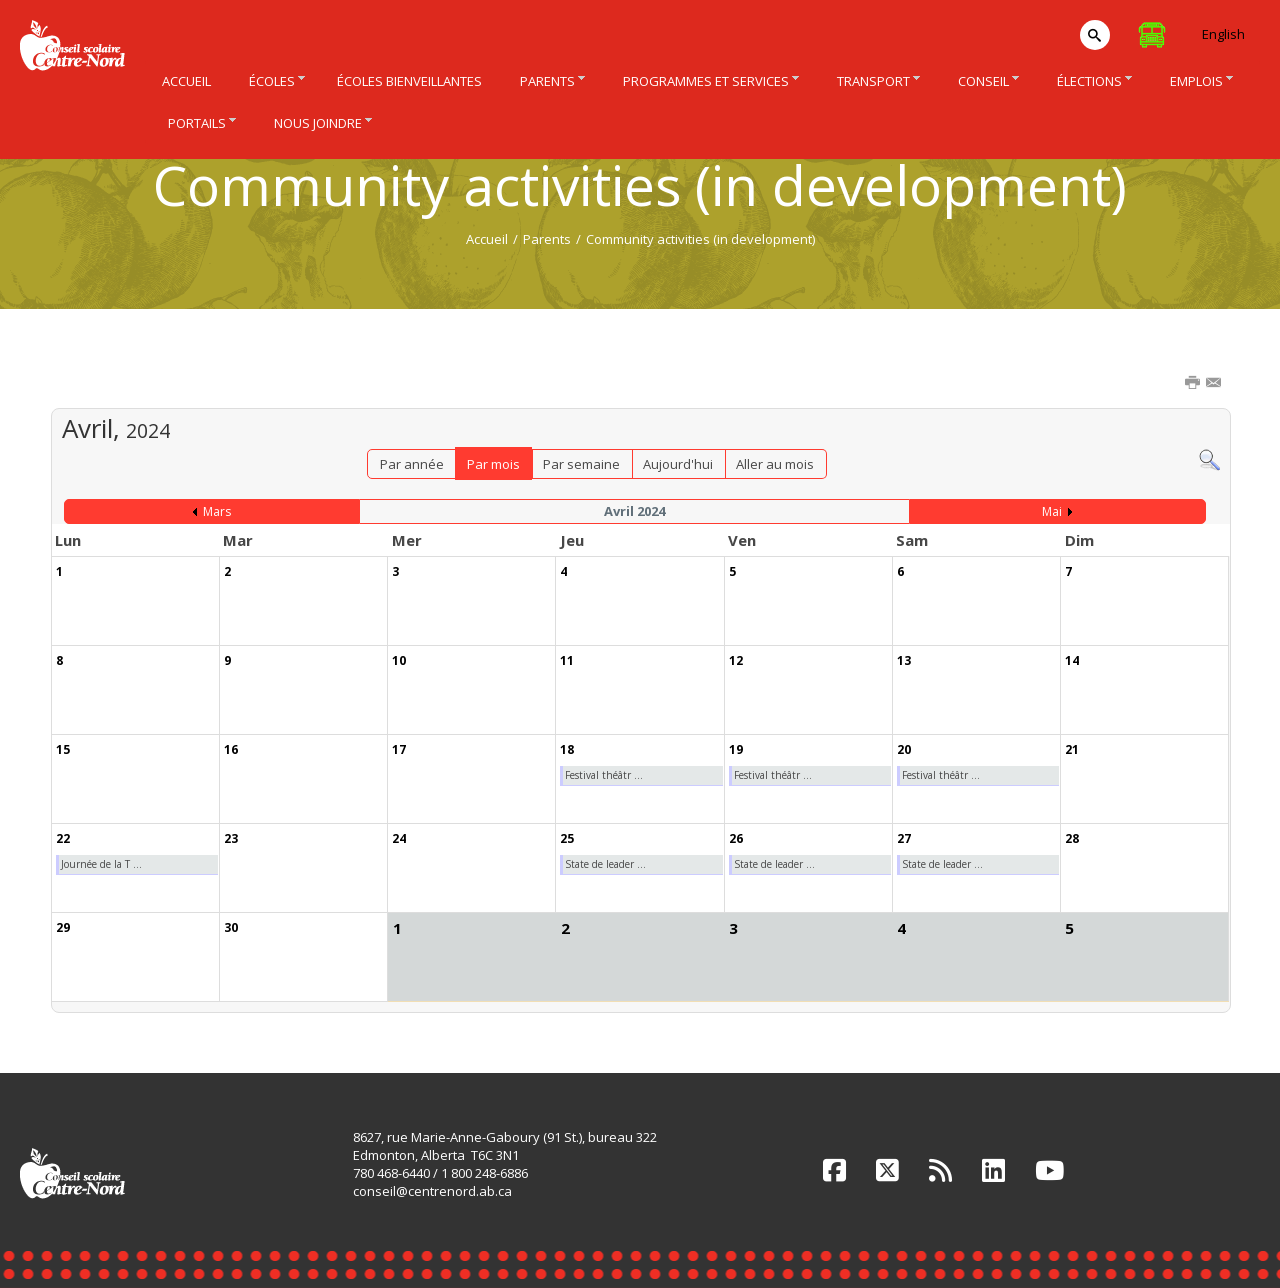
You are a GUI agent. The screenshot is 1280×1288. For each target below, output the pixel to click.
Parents (547, 239)
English (1223, 34)
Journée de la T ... (101, 864)
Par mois (493, 464)
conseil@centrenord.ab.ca (432, 1191)
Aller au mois (775, 464)
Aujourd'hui (678, 464)
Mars (217, 511)
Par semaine (581, 464)
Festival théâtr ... (604, 775)
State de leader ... (605, 864)
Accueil (487, 239)
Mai (1052, 511)
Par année (412, 464)
